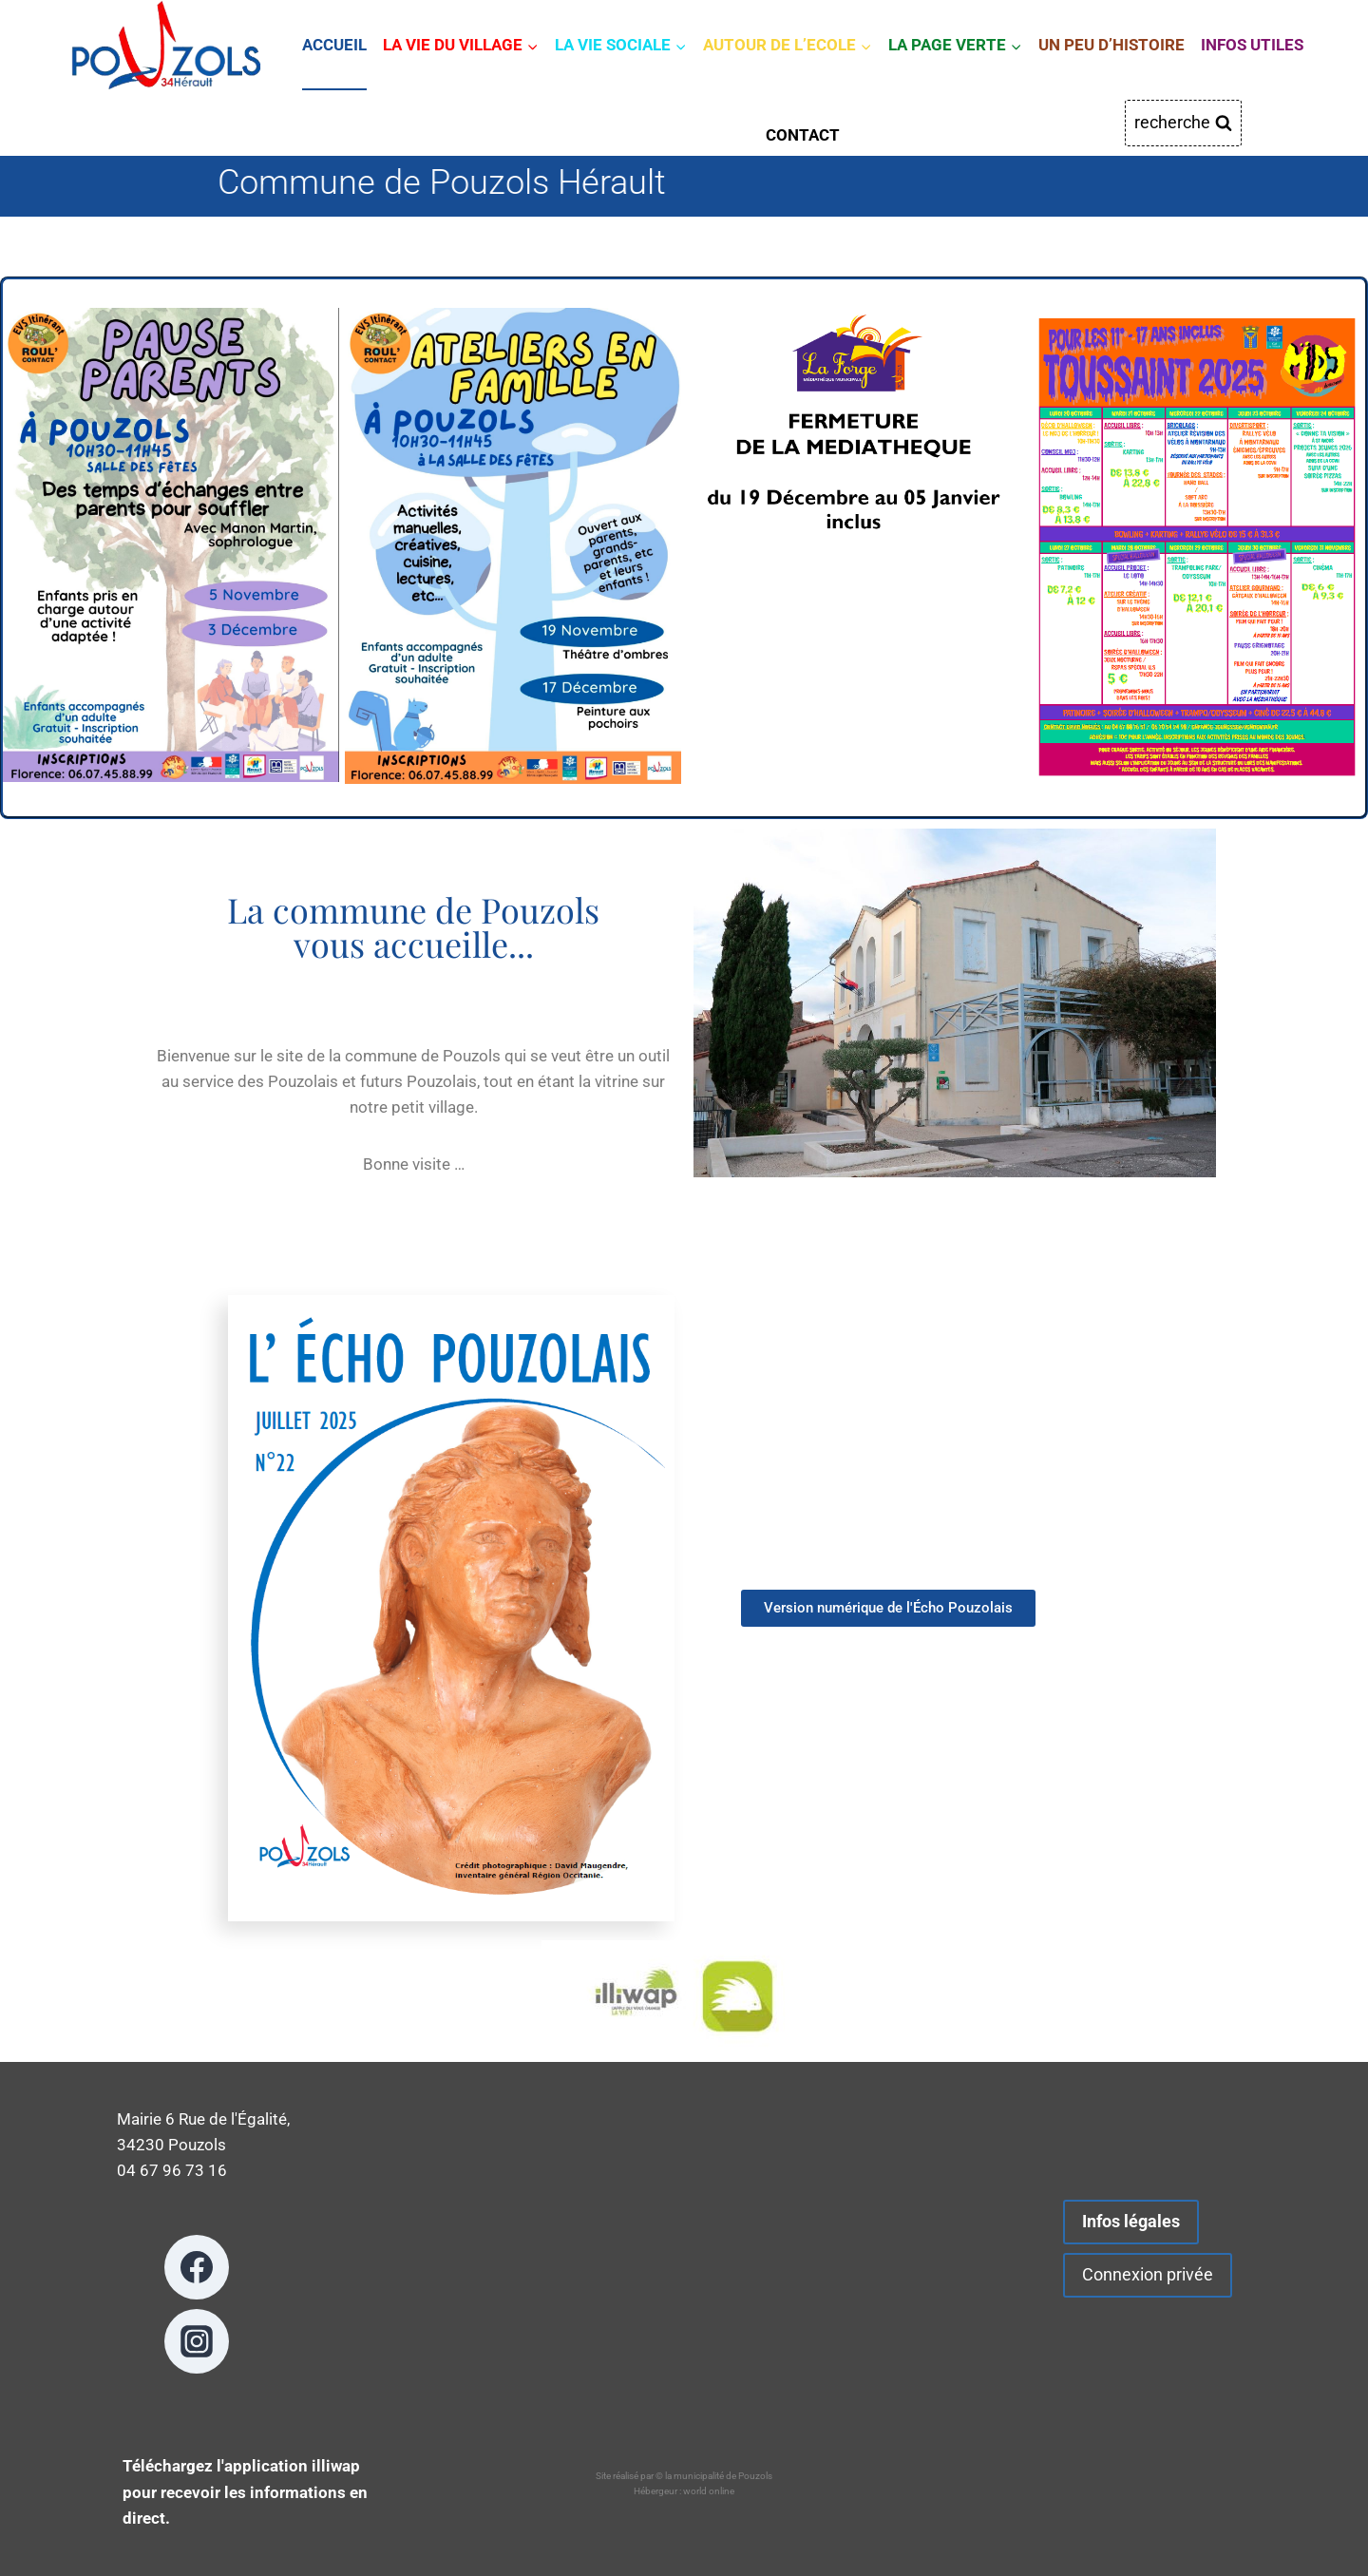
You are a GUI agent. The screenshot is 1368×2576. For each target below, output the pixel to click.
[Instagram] (196, 2341)
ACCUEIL (334, 44)
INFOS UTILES (1252, 44)
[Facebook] (196, 2267)
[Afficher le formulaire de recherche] (1183, 123)
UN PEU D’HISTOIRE (1111, 44)
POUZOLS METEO (684, 2271)
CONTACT (803, 134)
